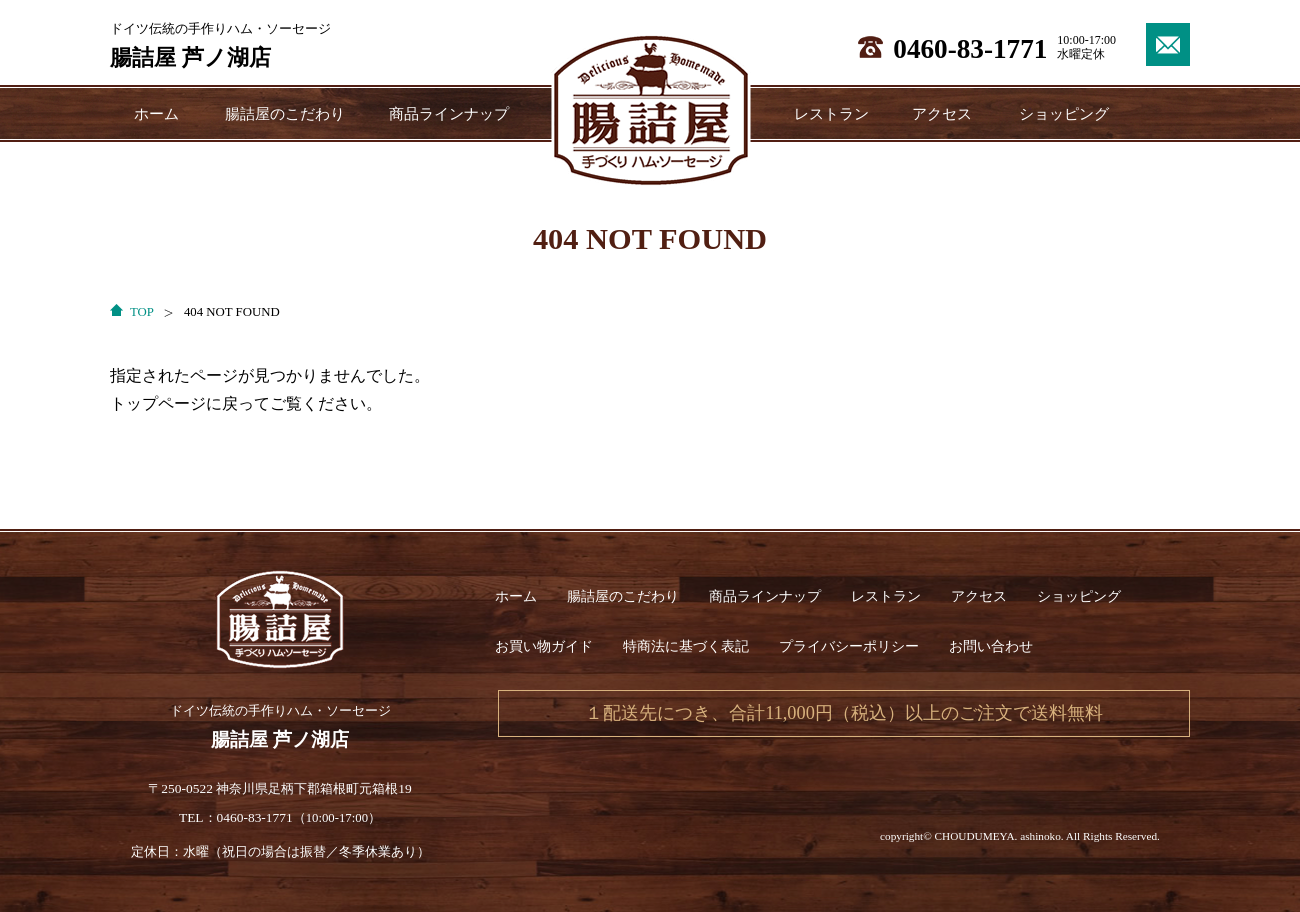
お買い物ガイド (544, 646)
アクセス (942, 113)
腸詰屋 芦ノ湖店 (190, 57)
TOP (142, 312)
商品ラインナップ (449, 113)
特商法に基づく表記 (686, 646)
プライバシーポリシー (849, 646)
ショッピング (1064, 113)
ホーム (156, 113)
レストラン (831, 113)
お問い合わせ (991, 646)
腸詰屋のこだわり (285, 113)
